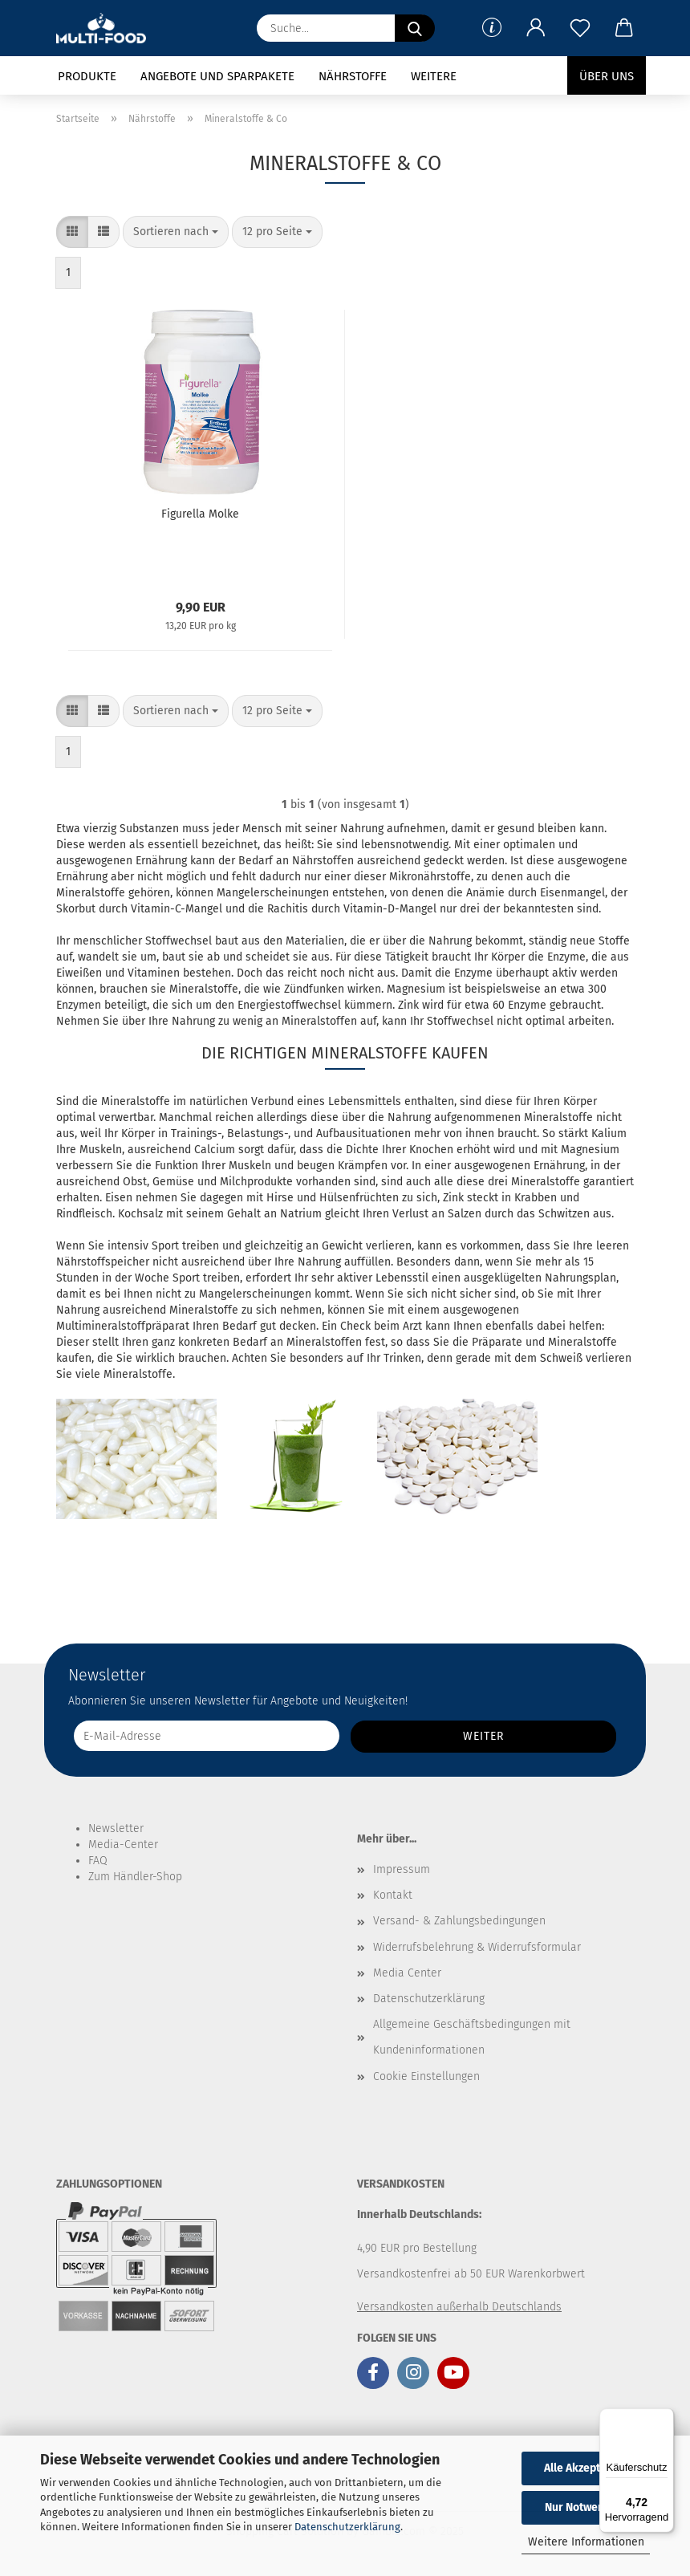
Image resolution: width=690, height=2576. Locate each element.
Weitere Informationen (586, 2542)
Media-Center (123, 1844)
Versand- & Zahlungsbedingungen (459, 1921)
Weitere (434, 76)
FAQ (98, 1860)
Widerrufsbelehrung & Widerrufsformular (477, 1947)
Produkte (87, 76)
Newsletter (116, 1828)
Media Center (407, 1973)
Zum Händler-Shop (135, 1876)
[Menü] (664, 2418)
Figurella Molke (200, 514)
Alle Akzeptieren (585, 2468)
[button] (535, 28)
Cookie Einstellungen (426, 2076)
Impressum (401, 1869)
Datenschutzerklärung (347, 2527)
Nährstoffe (353, 76)
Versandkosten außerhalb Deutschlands (459, 2307)
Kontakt (392, 1895)
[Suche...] (415, 28)
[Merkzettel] (580, 28)
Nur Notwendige (586, 2507)
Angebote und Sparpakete (217, 76)
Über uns (606, 76)
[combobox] (176, 232)
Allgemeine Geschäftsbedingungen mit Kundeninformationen (471, 2037)
